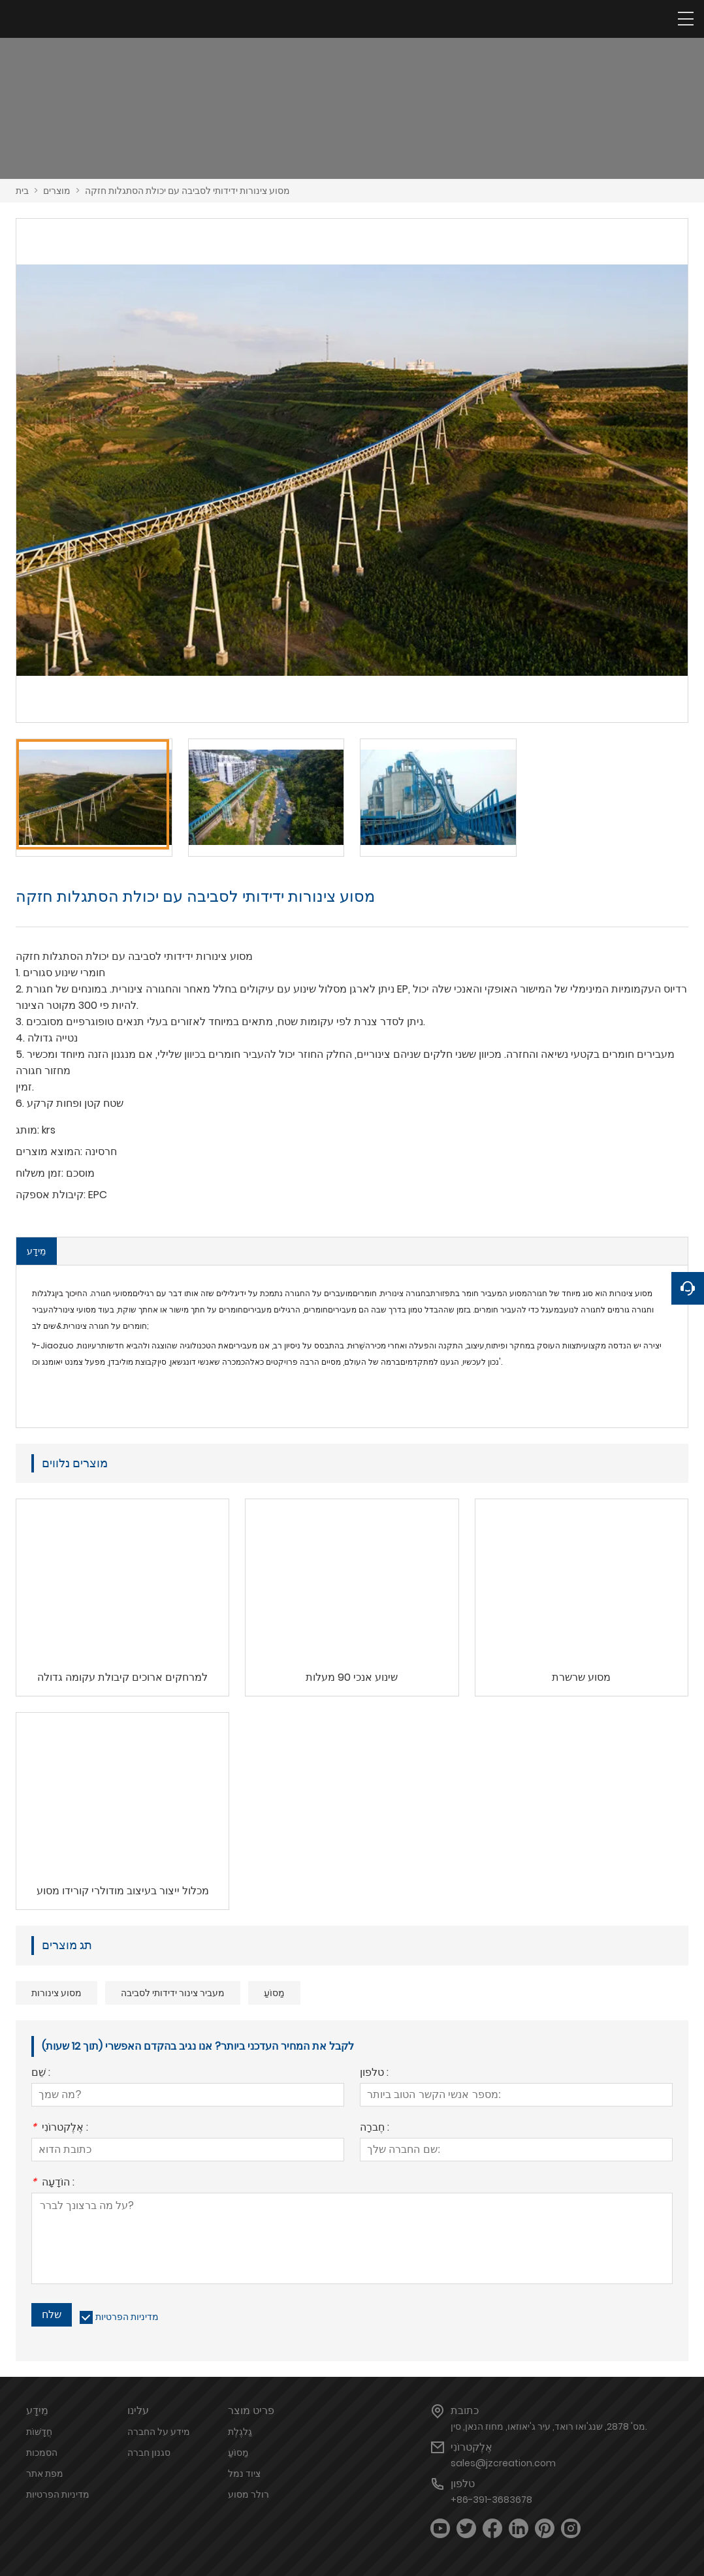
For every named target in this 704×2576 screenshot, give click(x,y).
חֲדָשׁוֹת (39, 2431)
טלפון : (374, 2073)
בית (22, 190)
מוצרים (57, 190)
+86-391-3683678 (491, 2499)
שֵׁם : (40, 2073)
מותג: (27, 1129)
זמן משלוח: (39, 1173)
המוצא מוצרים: (49, 1151)
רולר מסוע (248, 2494)
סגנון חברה (148, 2452)
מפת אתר (44, 2473)
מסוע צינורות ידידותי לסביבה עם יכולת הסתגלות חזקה (187, 190)
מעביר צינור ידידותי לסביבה (173, 1992)
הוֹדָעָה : (52, 2183)
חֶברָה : (374, 2128)
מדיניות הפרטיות (127, 2316)
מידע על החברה (158, 2431)
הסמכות (41, 2452)
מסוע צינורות (56, 1992)
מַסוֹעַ (274, 1992)
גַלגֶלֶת (240, 2431)
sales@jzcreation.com (503, 2463)
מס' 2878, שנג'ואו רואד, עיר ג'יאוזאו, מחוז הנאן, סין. (549, 2426)
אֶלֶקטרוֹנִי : (59, 2128)
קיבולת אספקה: (51, 1194)
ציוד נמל (244, 2473)
